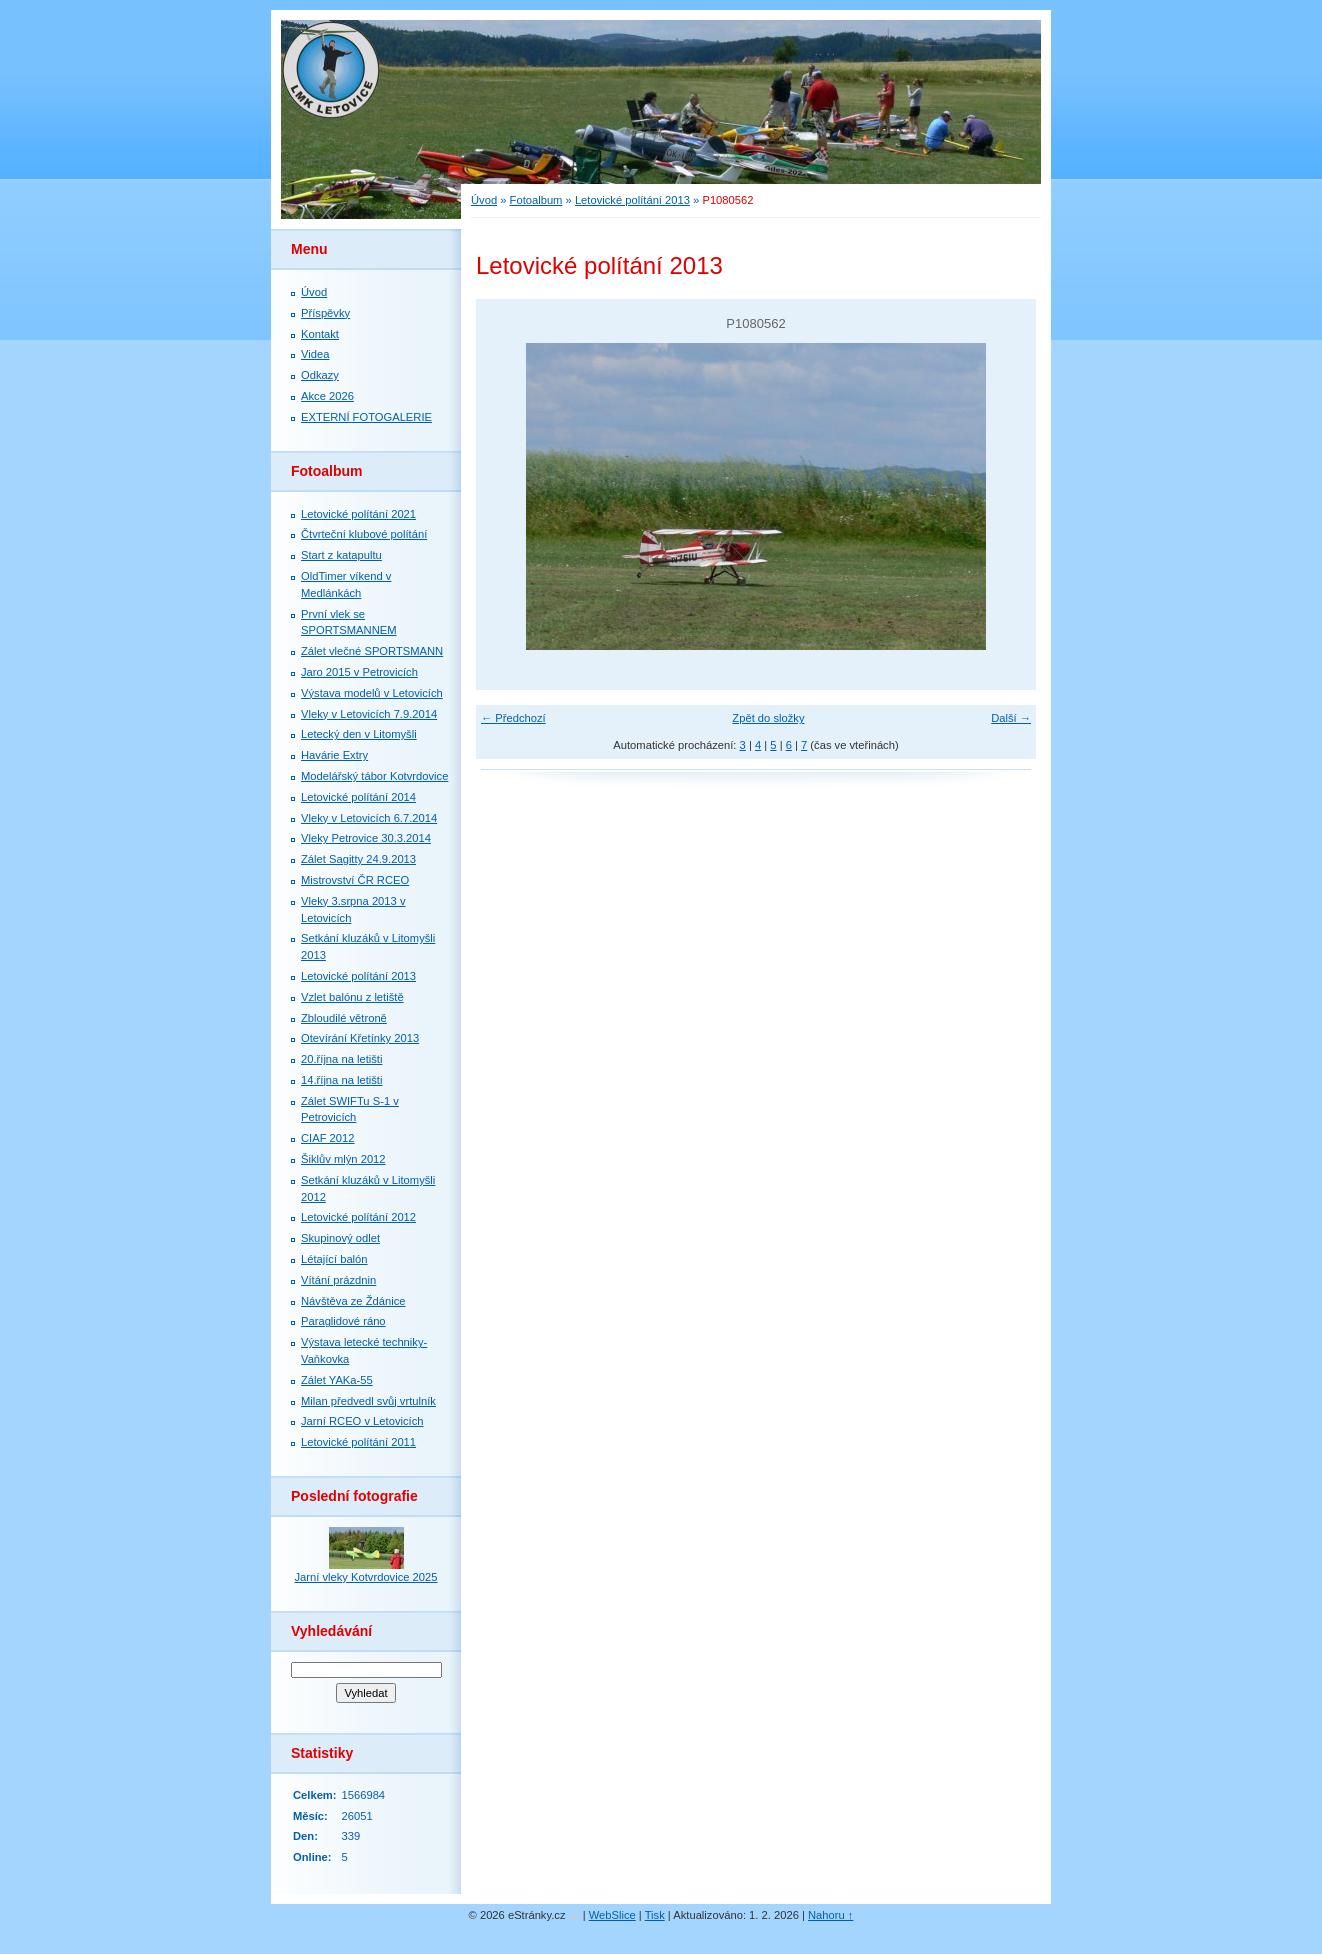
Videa (315, 354)
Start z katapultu (341, 555)
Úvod (484, 200)
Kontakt (320, 334)
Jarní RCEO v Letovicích (362, 1421)
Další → (1011, 718)
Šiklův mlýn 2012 (343, 1159)
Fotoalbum (536, 200)
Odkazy (320, 375)
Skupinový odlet (340, 1238)
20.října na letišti (341, 1059)
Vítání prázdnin (338, 1280)
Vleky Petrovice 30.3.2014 (366, 838)
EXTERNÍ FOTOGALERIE (366, 417)
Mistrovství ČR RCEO (355, 880)
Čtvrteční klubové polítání (364, 534)
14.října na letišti (341, 1080)
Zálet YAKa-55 (337, 1380)
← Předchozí (513, 718)
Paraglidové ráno (343, 1321)
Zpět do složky (768, 718)
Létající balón (334, 1259)
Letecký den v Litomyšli (359, 734)
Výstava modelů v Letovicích (372, 693)
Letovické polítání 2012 (358, 1217)
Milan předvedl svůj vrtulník (368, 1401)
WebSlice (612, 1915)
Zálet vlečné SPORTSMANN (372, 651)
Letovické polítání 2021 (358, 514)
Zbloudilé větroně (344, 1018)
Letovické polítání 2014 (358, 797)
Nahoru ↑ (830, 1915)
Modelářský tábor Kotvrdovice (374, 776)
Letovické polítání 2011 (358, 1442)
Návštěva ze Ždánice (353, 1301)
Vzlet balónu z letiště (352, 997)
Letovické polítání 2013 (632, 200)
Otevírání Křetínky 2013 (360, 1038)
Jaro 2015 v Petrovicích (359, 672)
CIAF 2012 (327, 1138)
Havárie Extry (334, 755)
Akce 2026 (327, 396)
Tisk (655, 1915)
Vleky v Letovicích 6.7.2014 (369, 818)
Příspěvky (325, 313)
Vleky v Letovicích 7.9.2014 (369, 714)
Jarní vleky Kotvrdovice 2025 (365, 1577)
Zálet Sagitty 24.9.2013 (358, 859)
